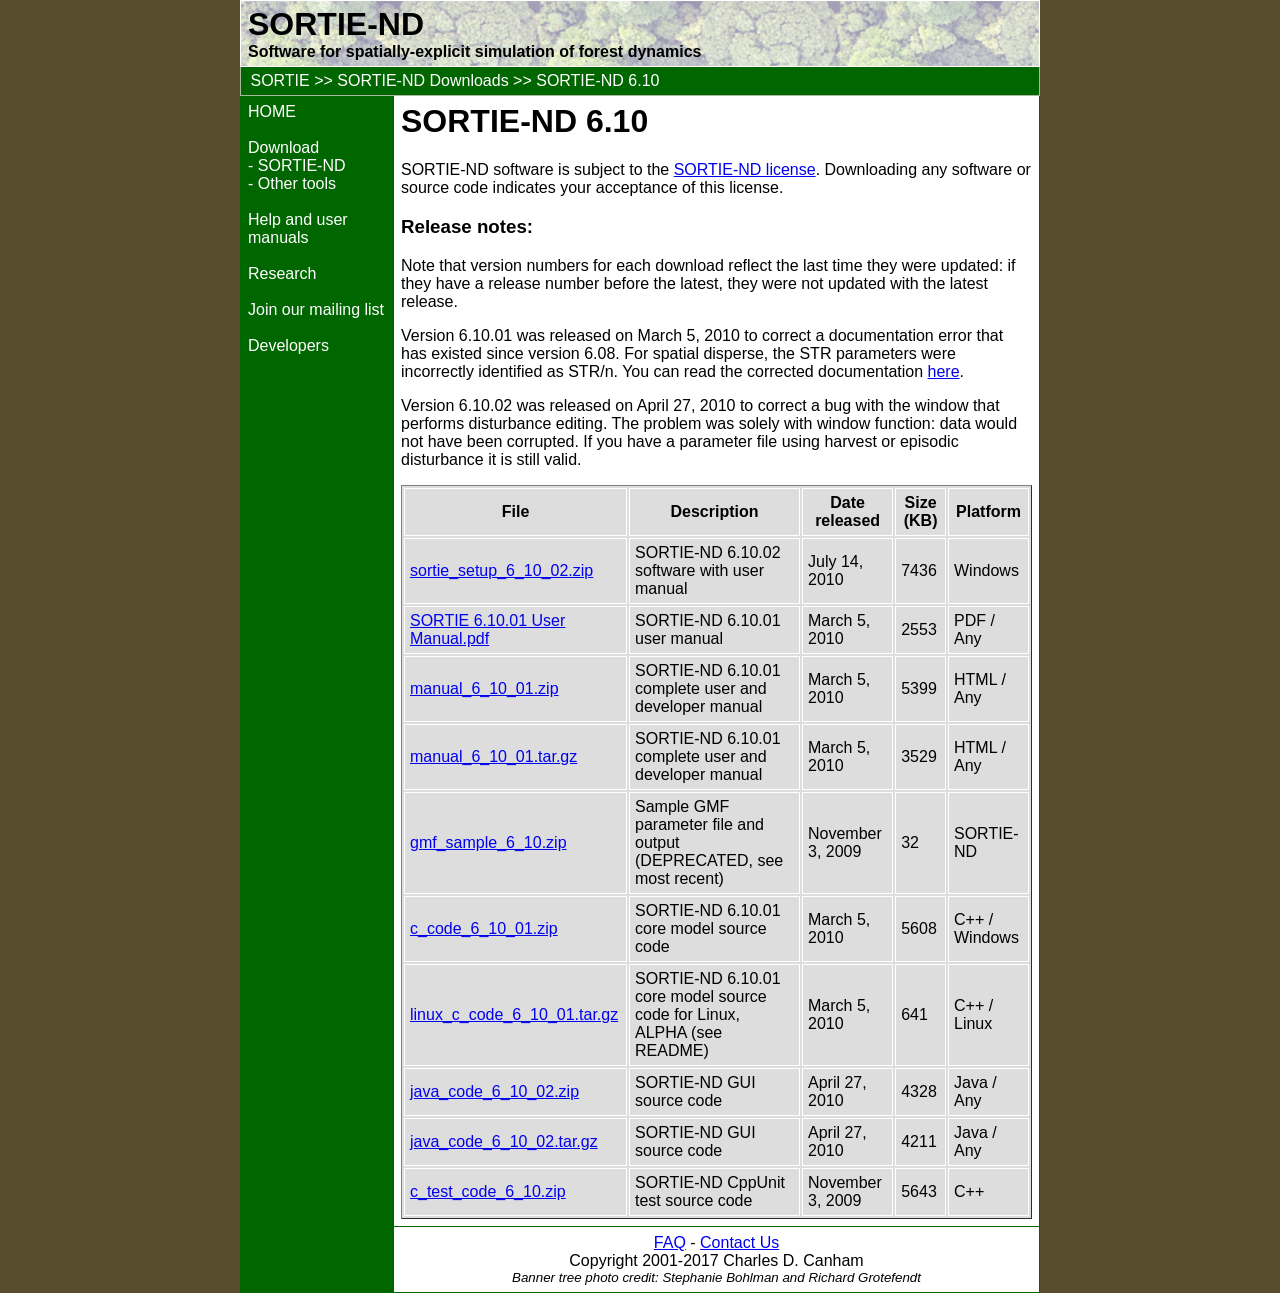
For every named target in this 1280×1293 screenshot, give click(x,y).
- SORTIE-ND (296, 165)
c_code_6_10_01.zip (484, 928)
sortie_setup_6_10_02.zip (501, 570)
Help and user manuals (298, 228)
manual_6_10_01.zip (484, 688)
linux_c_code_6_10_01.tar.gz (514, 1014)
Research (282, 273)
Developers (288, 345)
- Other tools (292, 183)
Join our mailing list (316, 309)
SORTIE (279, 80)
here (944, 371)
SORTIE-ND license (745, 169)
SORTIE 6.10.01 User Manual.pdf (487, 629)
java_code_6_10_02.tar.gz (504, 1141)
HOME (272, 111)
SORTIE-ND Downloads (422, 80)
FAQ (670, 1242)
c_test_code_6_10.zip (488, 1191)
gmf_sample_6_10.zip (488, 842)
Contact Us (739, 1242)
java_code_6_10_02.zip (494, 1091)
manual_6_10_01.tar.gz (493, 756)
